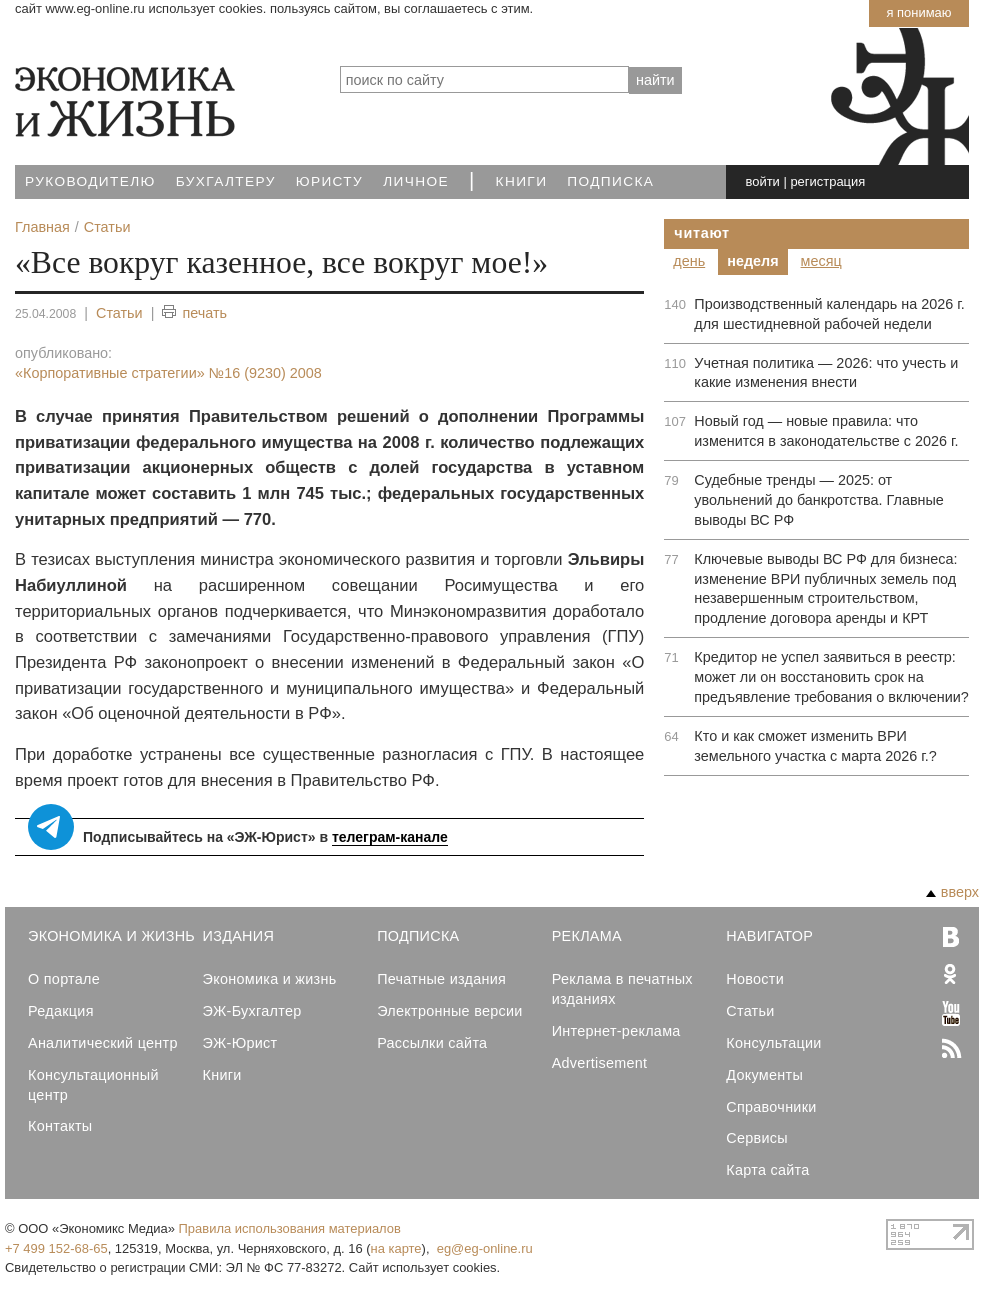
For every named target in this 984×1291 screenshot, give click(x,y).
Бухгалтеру (226, 181)
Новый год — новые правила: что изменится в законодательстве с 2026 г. (826, 431)
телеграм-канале (390, 837)
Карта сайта (767, 1170)
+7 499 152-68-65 (56, 1248)
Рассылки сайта (432, 1043)
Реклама (587, 936)
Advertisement (600, 1063)
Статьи (119, 313)
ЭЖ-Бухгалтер (252, 1011)
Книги (522, 181)
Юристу (329, 181)
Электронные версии (450, 1011)
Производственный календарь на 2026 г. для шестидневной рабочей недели (829, 314)
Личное (416, 181)
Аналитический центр (103, 1043)
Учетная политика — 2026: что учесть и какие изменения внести (826, 373)
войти (763, 181)
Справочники (771, 1107)
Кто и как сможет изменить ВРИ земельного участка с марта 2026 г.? (815, 746)
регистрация (827, 181)
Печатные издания (441, 979)
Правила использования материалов (290, 1228)
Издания (239, 936)
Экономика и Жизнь (111, 936)
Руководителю (90, 181)
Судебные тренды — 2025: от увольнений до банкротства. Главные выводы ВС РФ (819, 500)
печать (194, 313)
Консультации (773, 1043)
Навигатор (769, 936)
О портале (64, 979)
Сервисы (757, 1138)
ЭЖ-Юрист (240, 1043)
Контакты (60, 1126)
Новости (755, 979)
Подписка (610, 181)
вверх (952, 892)
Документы (764, 1075)
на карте (396, 1248)
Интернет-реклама (616, 1031)
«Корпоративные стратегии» (168, 373)
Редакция (61, 1011)
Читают (702, 233)
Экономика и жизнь (270, 979)
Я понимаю (918, 12)
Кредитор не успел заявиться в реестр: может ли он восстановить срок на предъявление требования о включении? (831, 677)
